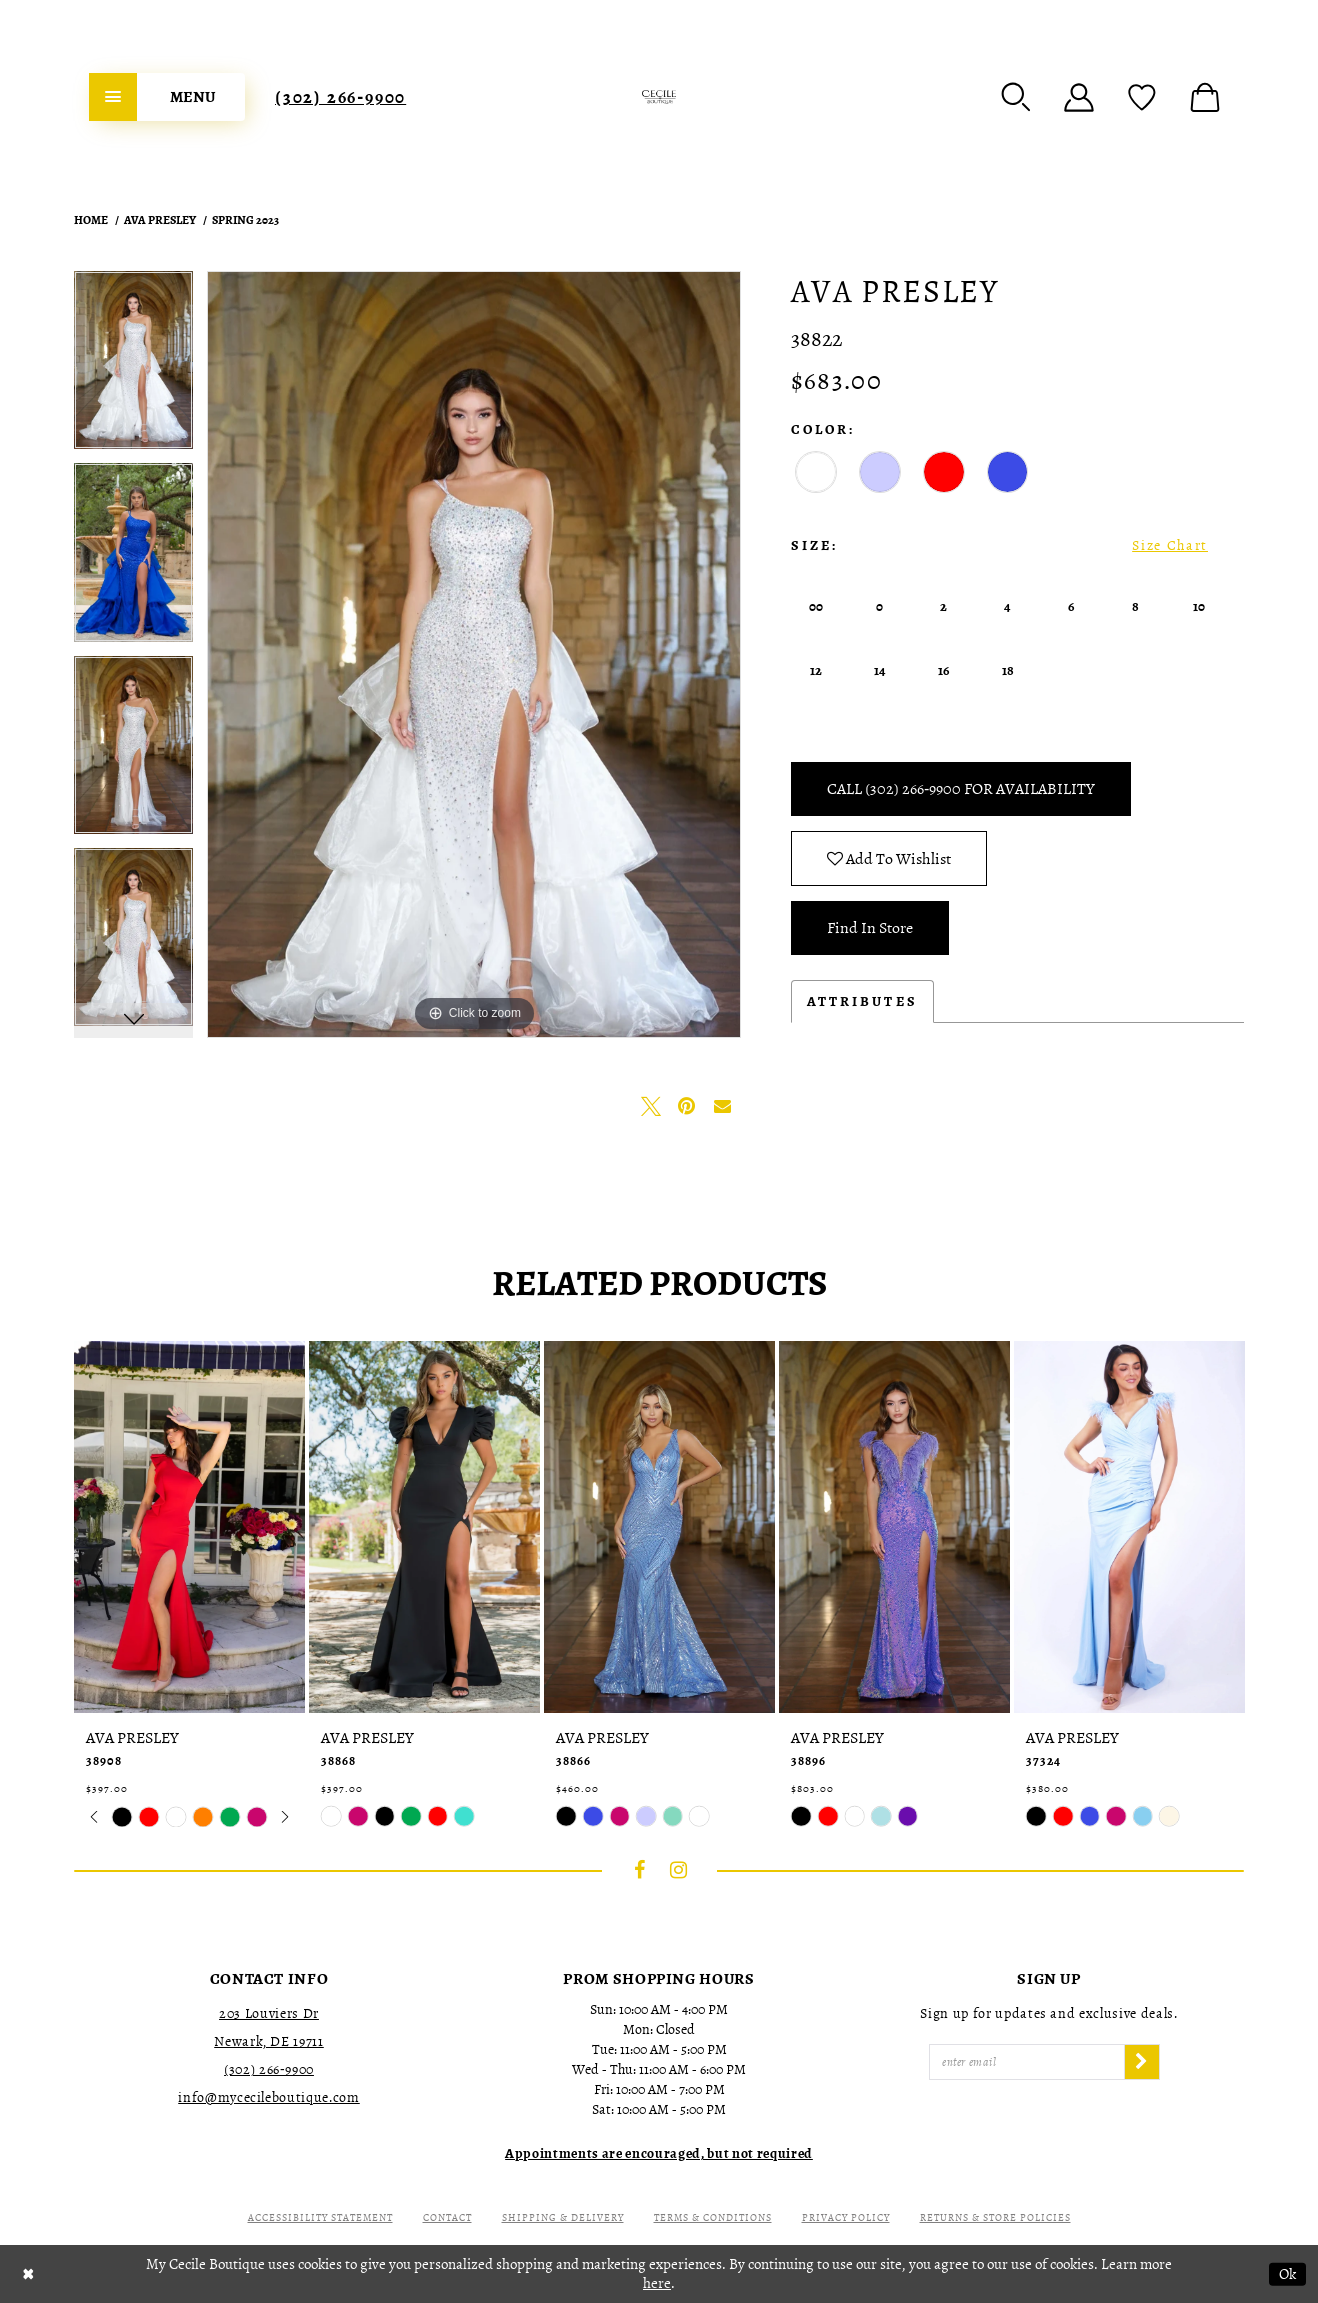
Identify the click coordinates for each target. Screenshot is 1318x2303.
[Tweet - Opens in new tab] (651, 1106)
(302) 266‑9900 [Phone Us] (340, 97)
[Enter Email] (1027, 2062)
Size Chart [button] (1170, 545)
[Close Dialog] (28, 2274)
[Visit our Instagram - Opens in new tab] (679, 1870)
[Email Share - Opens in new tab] (723, 1106)
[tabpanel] (133, 367)
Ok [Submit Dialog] (1287, 2274)
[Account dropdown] (1079, 97)
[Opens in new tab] (659, 2153)
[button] (1016, 97)
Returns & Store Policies (995, 2217)
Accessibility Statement (320, 2217)
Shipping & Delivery (563, 2217)
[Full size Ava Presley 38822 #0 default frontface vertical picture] (474, 654)
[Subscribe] (1142, 2062)
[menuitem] (167, 97)
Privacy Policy (846, 2217)
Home (91, 220)
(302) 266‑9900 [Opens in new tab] (269, 2069)
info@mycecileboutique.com (268, 2097)
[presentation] (189, 1527)
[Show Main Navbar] (167, 97)
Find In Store (870, 928)
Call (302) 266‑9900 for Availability (961, 789)
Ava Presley (160, 220)
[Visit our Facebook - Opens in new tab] (640, 1870)
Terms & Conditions (713, 2217)
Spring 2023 (245, 220)
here (657, 2283)
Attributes (862, 1001)
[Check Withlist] (1142, 97)
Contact (447, 2217)
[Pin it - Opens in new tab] (687, 1106)
